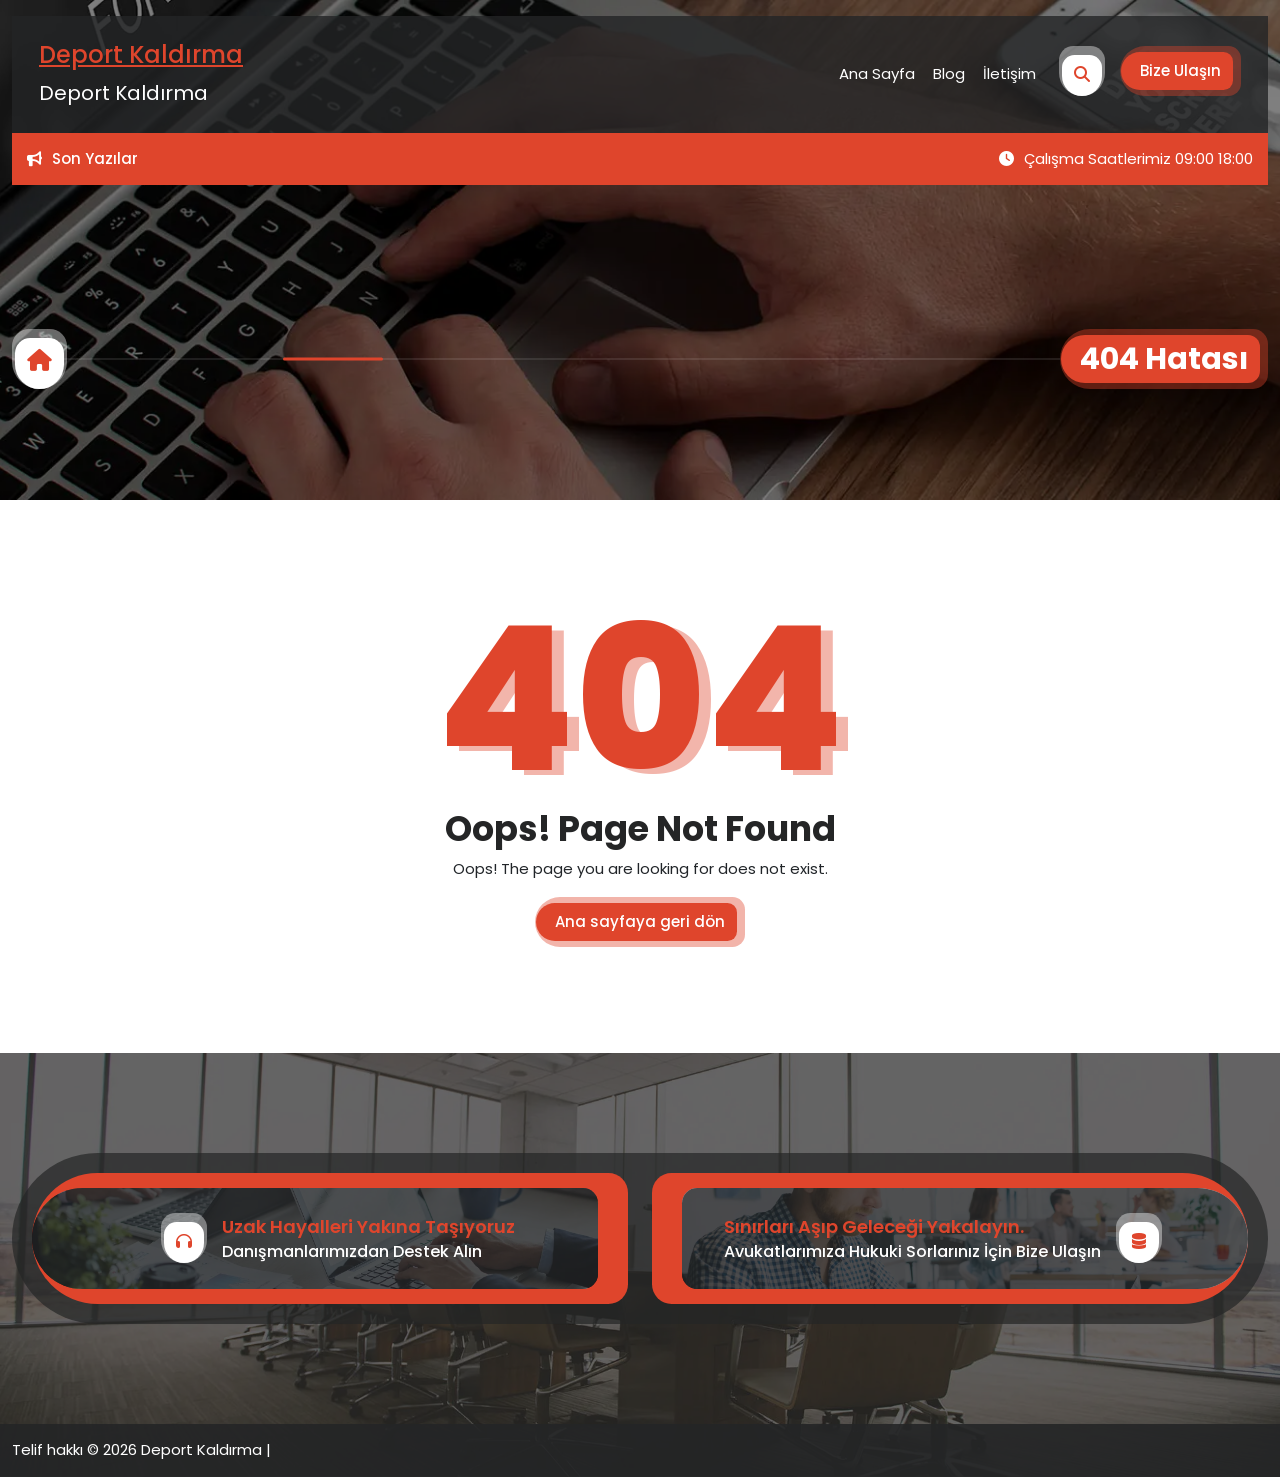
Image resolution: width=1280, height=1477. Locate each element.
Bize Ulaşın (1180, 70)
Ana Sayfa (877, 73)
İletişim (1009, 73)
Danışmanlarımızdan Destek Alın (352, 1251)
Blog (949, 73)
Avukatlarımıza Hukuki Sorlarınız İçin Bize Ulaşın (912, 1251)
